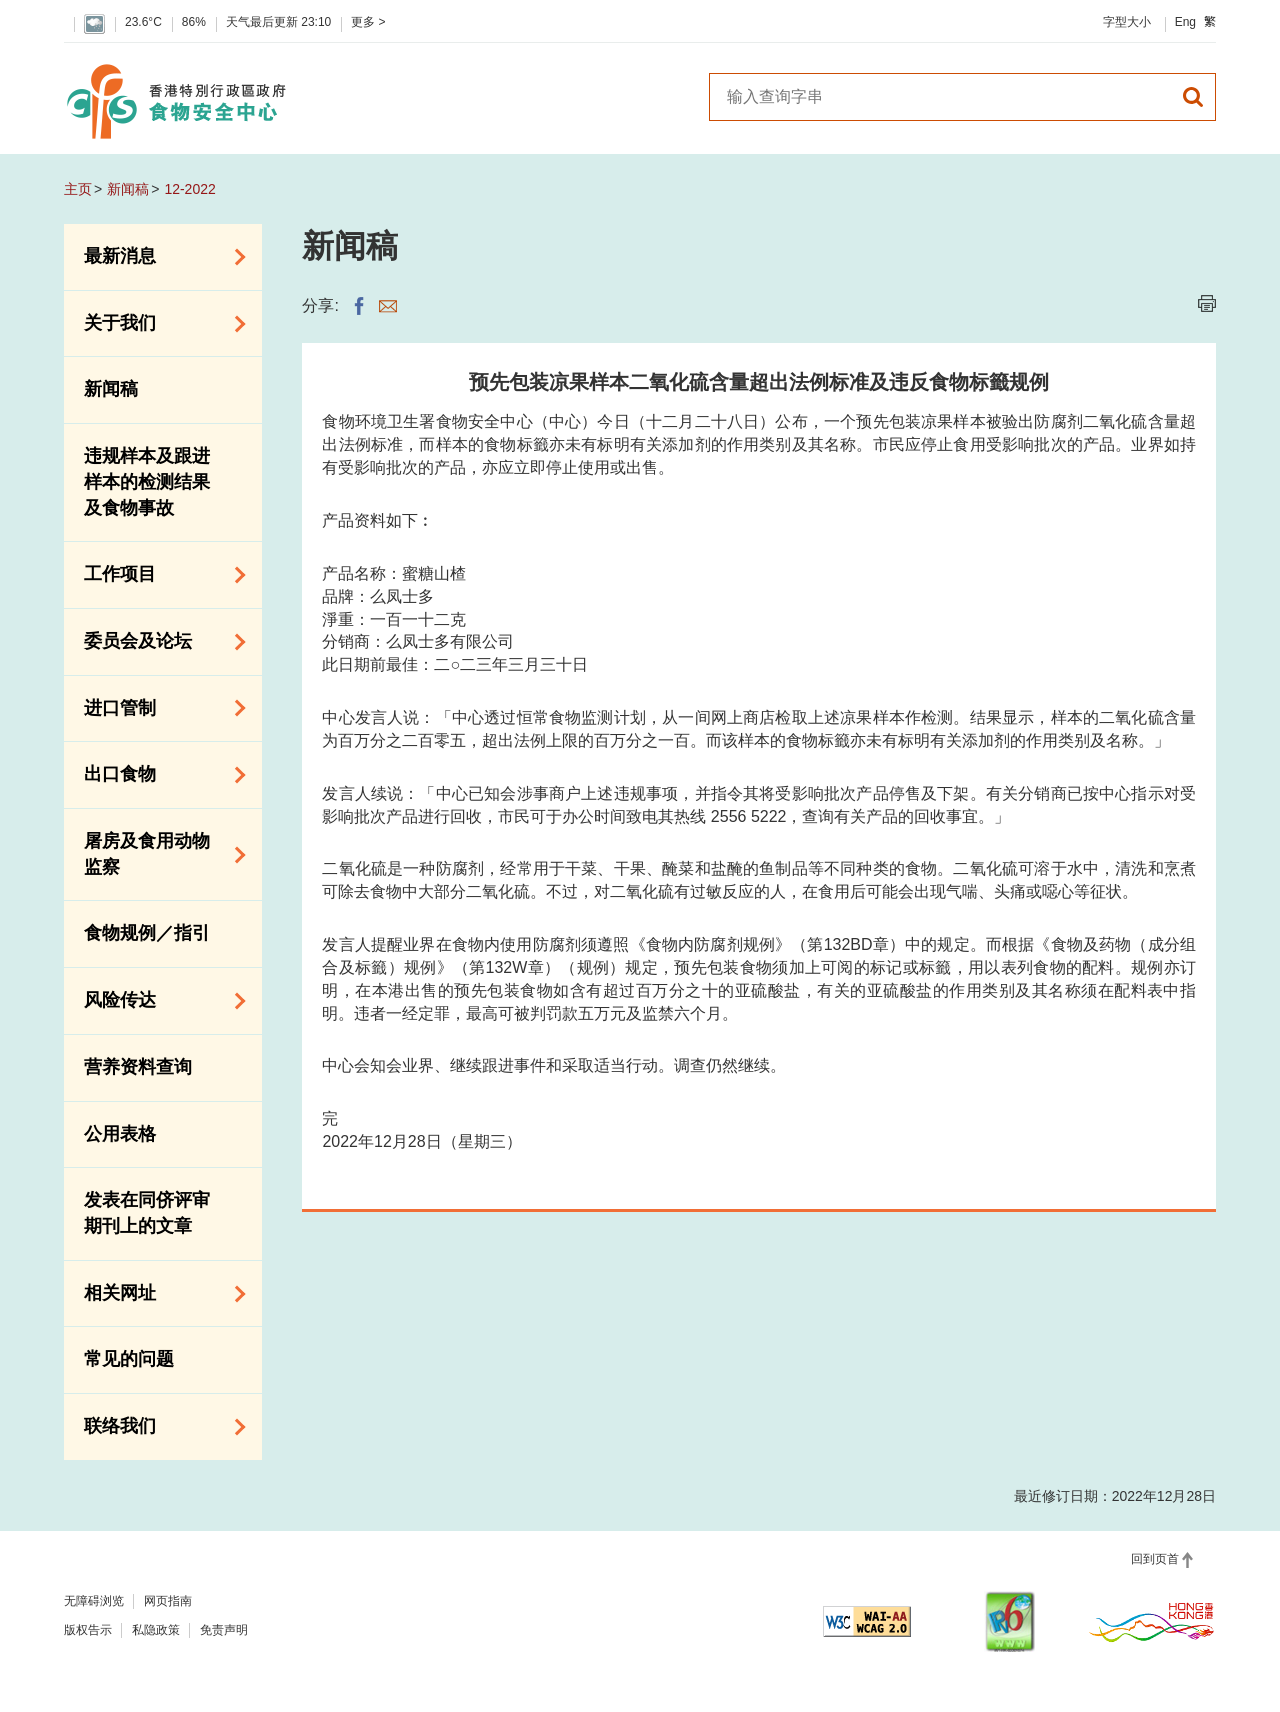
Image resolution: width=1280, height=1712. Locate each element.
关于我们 (158, 324)
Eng (1185, 22)
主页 (78, 189)
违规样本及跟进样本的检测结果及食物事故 (147, 481)
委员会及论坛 (158, 642)
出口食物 (158, 775)
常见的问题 (129, 1359)
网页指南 (168, 1601)
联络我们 (158, 1427)
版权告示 (88, 1630)
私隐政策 (156, 1630)
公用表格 (120, 1134)
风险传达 (158, 1001)
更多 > (368, 22)
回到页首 (1155, 1559)
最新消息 (158, 257)
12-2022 (189, 189)
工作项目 (158, 575)
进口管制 (158, 708)
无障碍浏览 (94, 1601)
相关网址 (158, 1294)
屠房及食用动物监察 (158, 854)
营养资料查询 (138, 1067)
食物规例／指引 (147, 933)
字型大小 (1127, 22)
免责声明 (224, 1630)
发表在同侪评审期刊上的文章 (147, 1213)
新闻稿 (128, 189)
